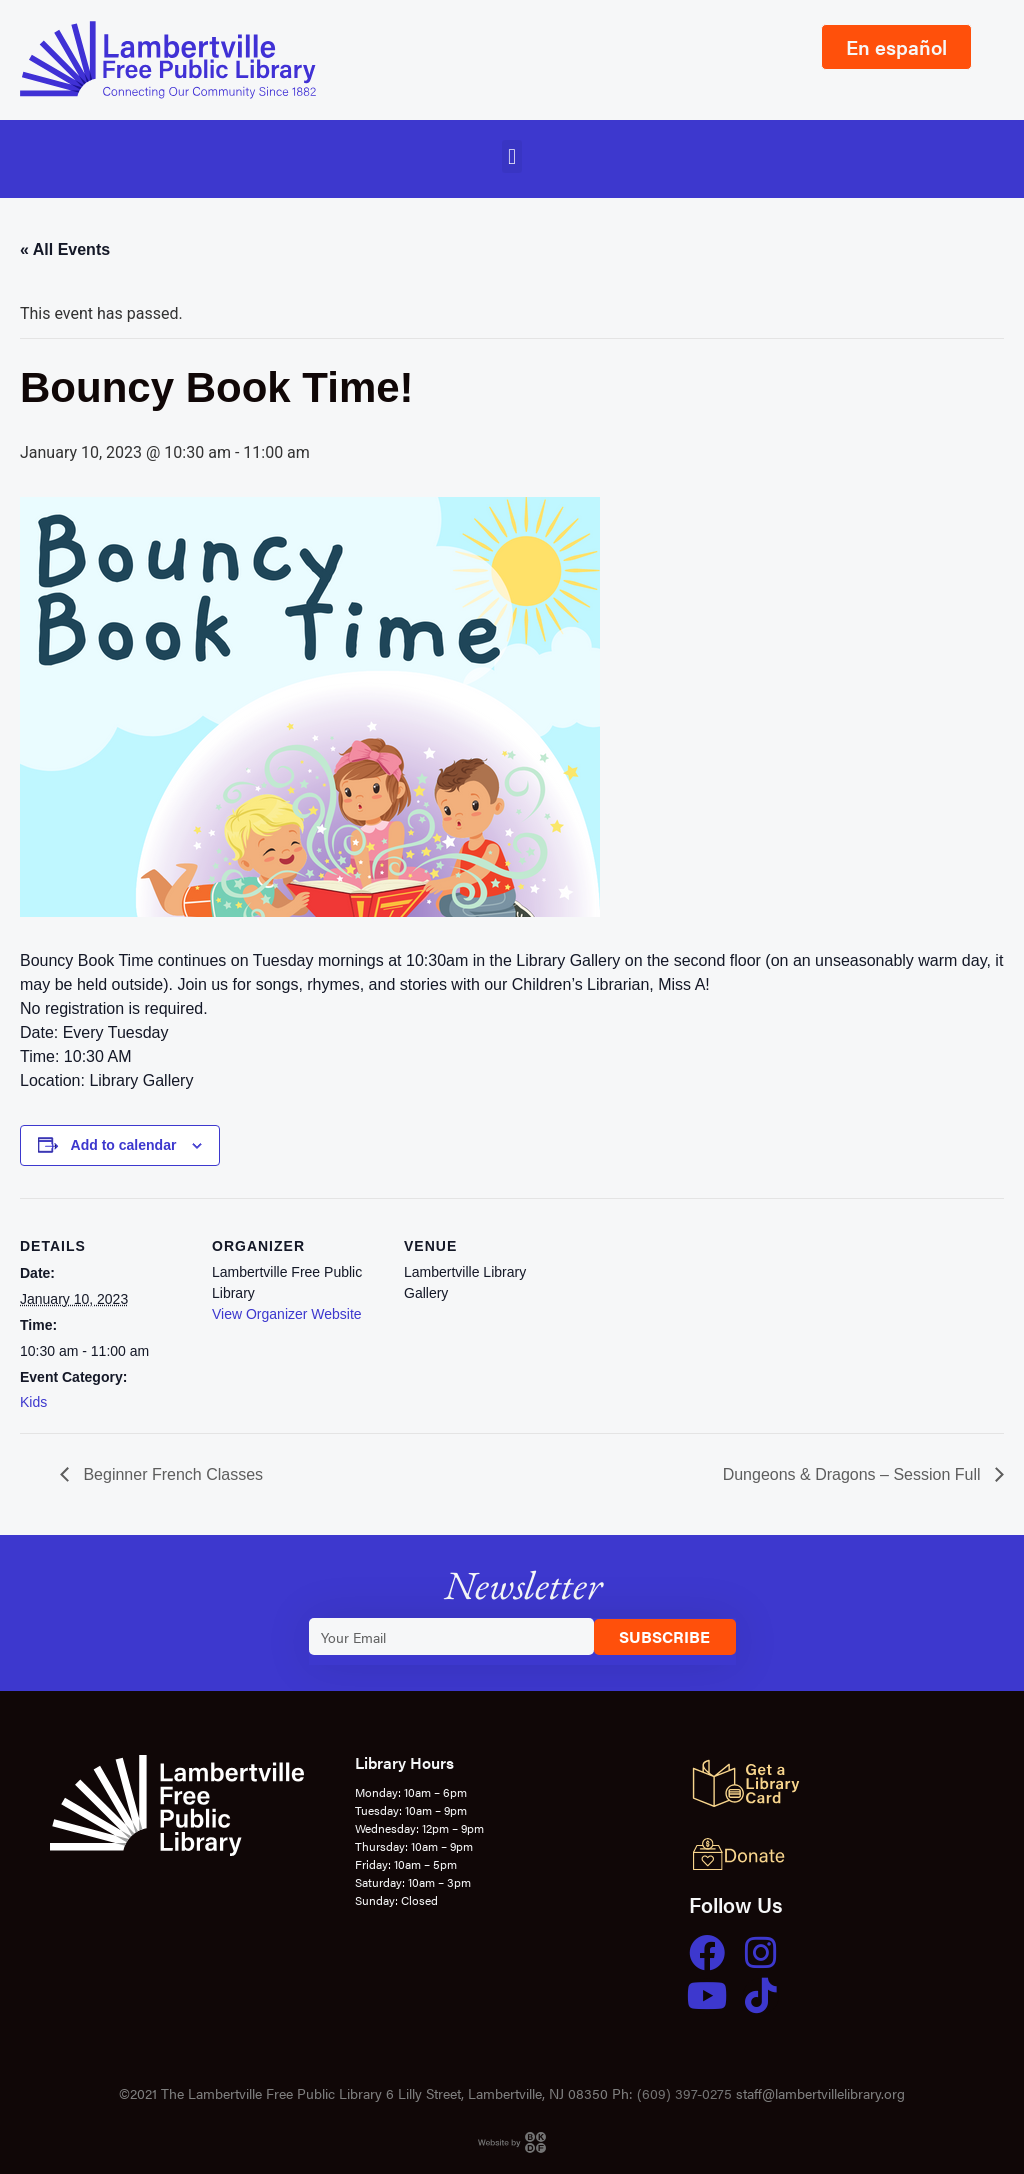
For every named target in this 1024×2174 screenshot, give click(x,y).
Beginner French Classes (171, 1474)
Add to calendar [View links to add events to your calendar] (124, 1145)
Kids (33, 1402)
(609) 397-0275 (684, 2093)
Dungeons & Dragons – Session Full (854, 1474)
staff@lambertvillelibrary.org (820, 2093)
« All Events (65, 249)
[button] (511, 156)
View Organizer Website (287, 1314)
